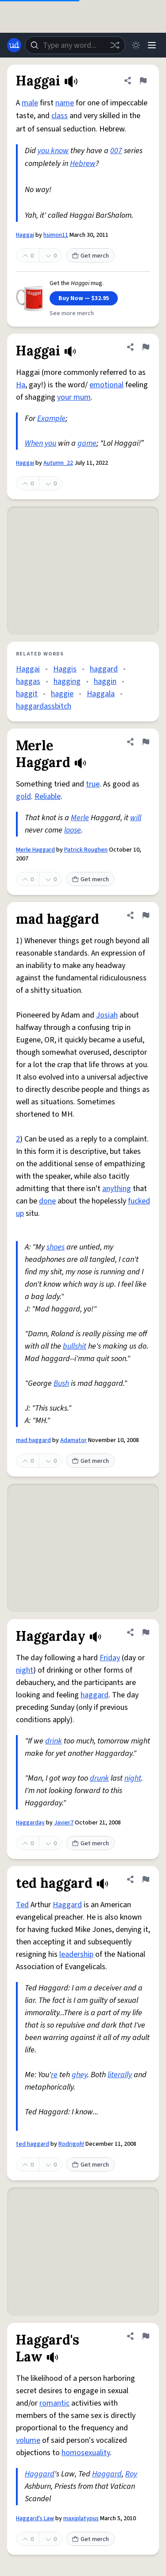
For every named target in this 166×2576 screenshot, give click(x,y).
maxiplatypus (81, 2518)
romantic (54, 2403)
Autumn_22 (58, 463)
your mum (74, 397)
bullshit (74, 1346)
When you (40, 443)
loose (72, 830)
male (30, 102)
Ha (20, 384)
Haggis (65, 669)
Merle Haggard (35, 849)
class (59, 115)
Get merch (90, 255)
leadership (76, 1954)
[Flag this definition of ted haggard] (146, 1879)
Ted (22, 1904)
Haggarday (30, 1822)
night (24, 1670)
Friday (110, 1657)
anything (116, 1188)
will (135, 817)
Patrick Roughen (86, 849)
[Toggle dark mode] (136, 45)
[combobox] (75, 45)
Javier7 (63, 1822)
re (54, 2074)
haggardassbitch (43, 706)
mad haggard (33, 1440)
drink (53, 1741)
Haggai (25, 235)
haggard (104, 669)
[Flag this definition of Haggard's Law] (146, 2336)
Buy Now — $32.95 (83, 298)
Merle (80, 817)
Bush (61, 1383)
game (87, 443)
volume (28, 2440)
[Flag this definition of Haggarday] (146, 1632)
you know (53, 150)
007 (116, 150)
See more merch (72, 313)
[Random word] (114, 45)
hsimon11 (55, 235)
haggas (28, 681)
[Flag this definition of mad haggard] (146, 915)
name (64, 102)
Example (51, 418)
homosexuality (86, 2452)
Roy (131, 2474)
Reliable (48, 796)
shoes (55, 1247)
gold (23, 796)
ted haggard (32, 2144)
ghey (79, 2074)
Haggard (67, 1904)
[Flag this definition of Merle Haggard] (146, 742)
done (47, 1201)
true (93, 784)
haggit (27, 693)
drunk (99, 1778)
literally (120, 2074)
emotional (106, 384)
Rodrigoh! (71, 2144)
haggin (105, 681)
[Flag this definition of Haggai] (143, 80)
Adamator (73, 1440)
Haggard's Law (35, 2518)
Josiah (107, 1015)
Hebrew (83, 163)
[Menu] (152, 45)
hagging (67, 681)
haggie (62, 693)
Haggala (101, 693)
